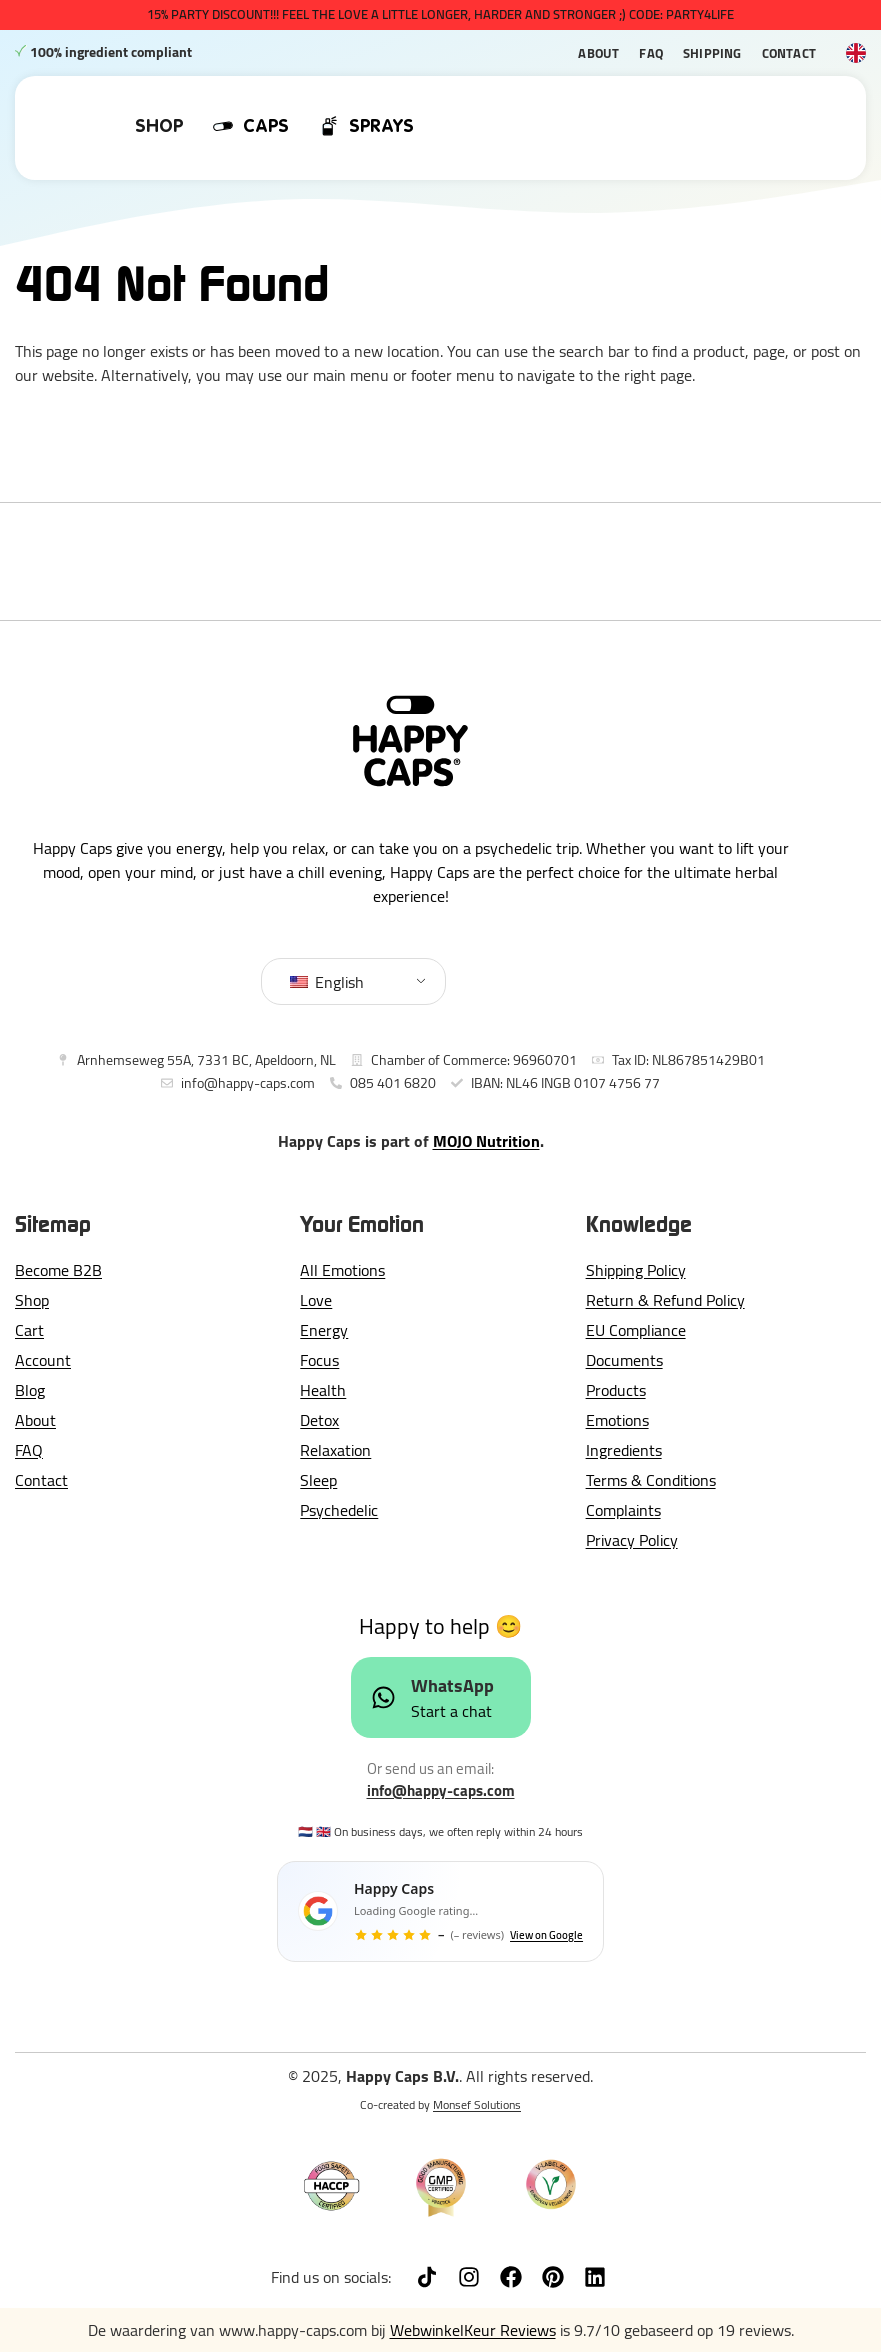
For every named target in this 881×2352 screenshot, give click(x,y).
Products (616, 1390)
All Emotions (342, 1270)
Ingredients (624, 1450)
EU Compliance (636, 1330)
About (598, 53)
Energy (324, 1330)
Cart (29, 1330)
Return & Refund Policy (665, 1300)
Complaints (623, 1510)
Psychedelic (339, 1510)
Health (323, 1390)
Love (316, 1300)
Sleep (318, 1480)
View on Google (546, 1935)
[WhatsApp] (383, 1697)
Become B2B (58, 1270)
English (327, 982)
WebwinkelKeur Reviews (473, 2330)
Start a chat (451, 1711)
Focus (319, 1360)
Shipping (712, 53)
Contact (789, 53)
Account (43, 1360)
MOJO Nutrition (486, 1141)
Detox (319, 1420)
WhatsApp (452, 1685)
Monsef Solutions (477, 2104)
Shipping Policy (636, 1270)
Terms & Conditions (651, 1480)
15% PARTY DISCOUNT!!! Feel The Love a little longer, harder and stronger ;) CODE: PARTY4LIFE (440, 14)
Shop (32, 1300)
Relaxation (335, 1450)
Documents (624, 1360)
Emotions (617, 1420)
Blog (30, 1390)
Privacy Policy (632, 1540)
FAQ (651, 53)
